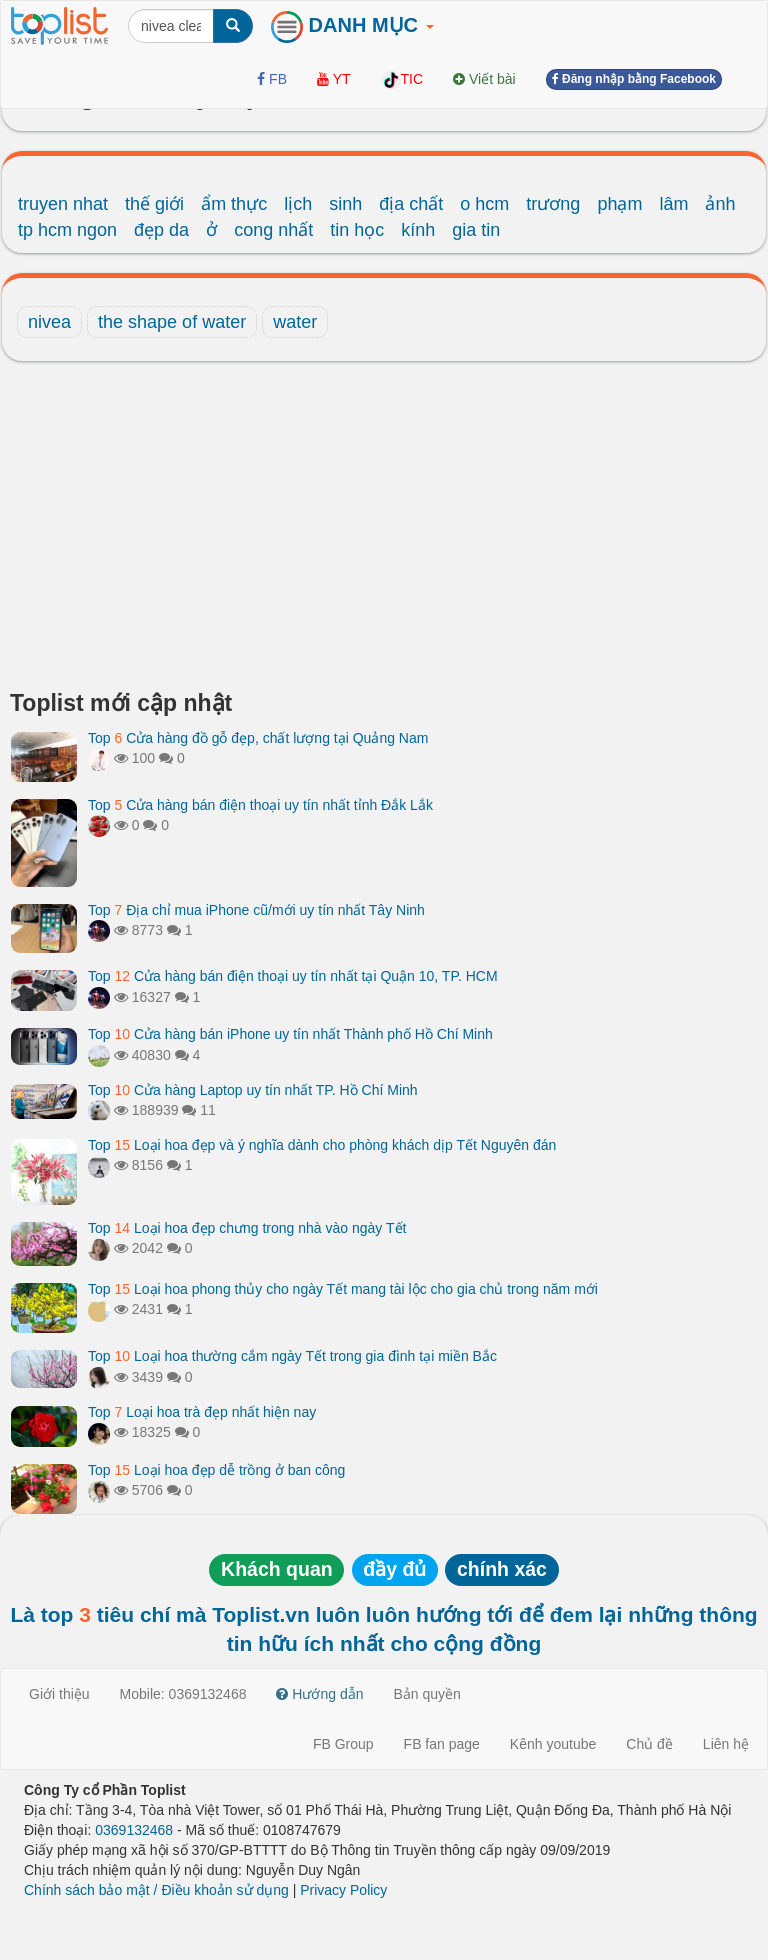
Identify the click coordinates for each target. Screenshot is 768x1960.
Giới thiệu (59, 1694)
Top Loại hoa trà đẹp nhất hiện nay (202, 1412)
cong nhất (273, 230)
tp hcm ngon (67, 230)
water (295, 322)
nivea (49, 322)
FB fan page (442, 1744)
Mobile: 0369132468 (183, 1694)
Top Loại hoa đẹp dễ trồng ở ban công (216, 1470)
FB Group (343, 1744)
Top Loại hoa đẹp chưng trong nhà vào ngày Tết (247, 1228)
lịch (298, 204)
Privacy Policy (343, 1890)
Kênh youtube (553, 1744)
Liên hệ (726, 1744)
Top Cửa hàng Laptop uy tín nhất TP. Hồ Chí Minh (253, 1090)
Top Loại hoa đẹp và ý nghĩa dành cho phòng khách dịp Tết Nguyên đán (322, 1145)
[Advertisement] (384, 531)
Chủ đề (649, 1744)
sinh (345, 204)
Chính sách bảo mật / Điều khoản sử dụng (156, 1890)
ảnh (720, 204)
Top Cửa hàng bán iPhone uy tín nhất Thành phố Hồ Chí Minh (290, 1034)
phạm (619, 204)
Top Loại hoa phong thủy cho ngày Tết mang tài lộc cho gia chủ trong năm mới (343, 1289)
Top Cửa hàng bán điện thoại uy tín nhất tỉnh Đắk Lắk (260, 805)
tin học (357, 230)
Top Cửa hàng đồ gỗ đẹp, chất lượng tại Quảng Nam (258, 738)
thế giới (154, 204)
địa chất (411, 204)
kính (418, 230)
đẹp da (161, 230)
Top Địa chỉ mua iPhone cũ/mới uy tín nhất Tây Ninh (256, 910)
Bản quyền (427, 1694)
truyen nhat (63, 204)
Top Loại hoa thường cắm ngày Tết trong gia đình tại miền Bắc (292, 1356)
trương (553, 204)
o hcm (484, 204)
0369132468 (134, 1830)
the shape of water (172, 322)
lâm (673, 204)
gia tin (476, 230)
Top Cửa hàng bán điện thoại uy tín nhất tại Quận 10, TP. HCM (293, 976)
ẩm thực (234, 204)
